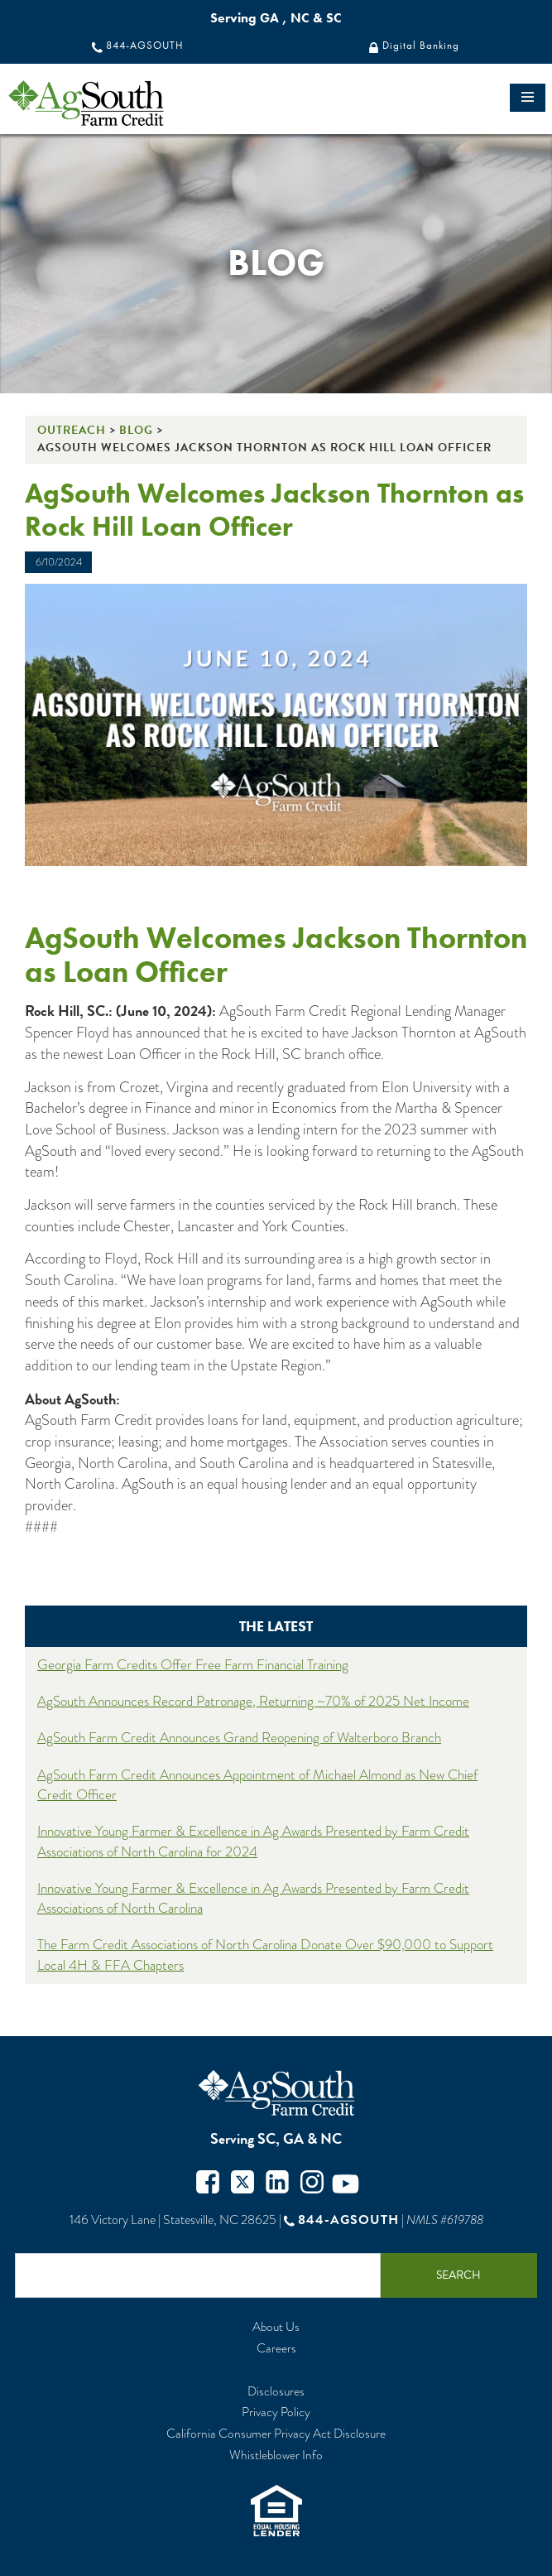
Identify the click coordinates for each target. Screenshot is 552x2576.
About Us (276, 2327)
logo (115, 103)
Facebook (207, 2184)
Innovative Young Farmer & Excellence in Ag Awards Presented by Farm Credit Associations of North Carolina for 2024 (253, 1841)
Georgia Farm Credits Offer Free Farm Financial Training (192, 1664)
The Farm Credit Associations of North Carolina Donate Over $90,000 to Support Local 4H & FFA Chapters (265, 1954)
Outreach (71, 430)
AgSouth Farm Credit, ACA (276, 2093)
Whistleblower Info (276, 2455)
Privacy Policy (276, 2412)
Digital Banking (420, 45)
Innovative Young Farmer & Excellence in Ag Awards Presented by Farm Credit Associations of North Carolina (253, 1898)
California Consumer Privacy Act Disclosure (276, 2434)
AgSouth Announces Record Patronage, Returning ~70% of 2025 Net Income (253, 1701)
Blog (136, 430)
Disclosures (276, 2391)
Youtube (345, 2184)
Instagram (312, 2184)
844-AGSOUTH (145, 45)
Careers (276, 2348)
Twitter (242, 2184)
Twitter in (277, 2184)
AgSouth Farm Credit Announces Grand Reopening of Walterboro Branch (239, 1737)
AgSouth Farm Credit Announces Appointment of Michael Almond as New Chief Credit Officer (257, 1785)
